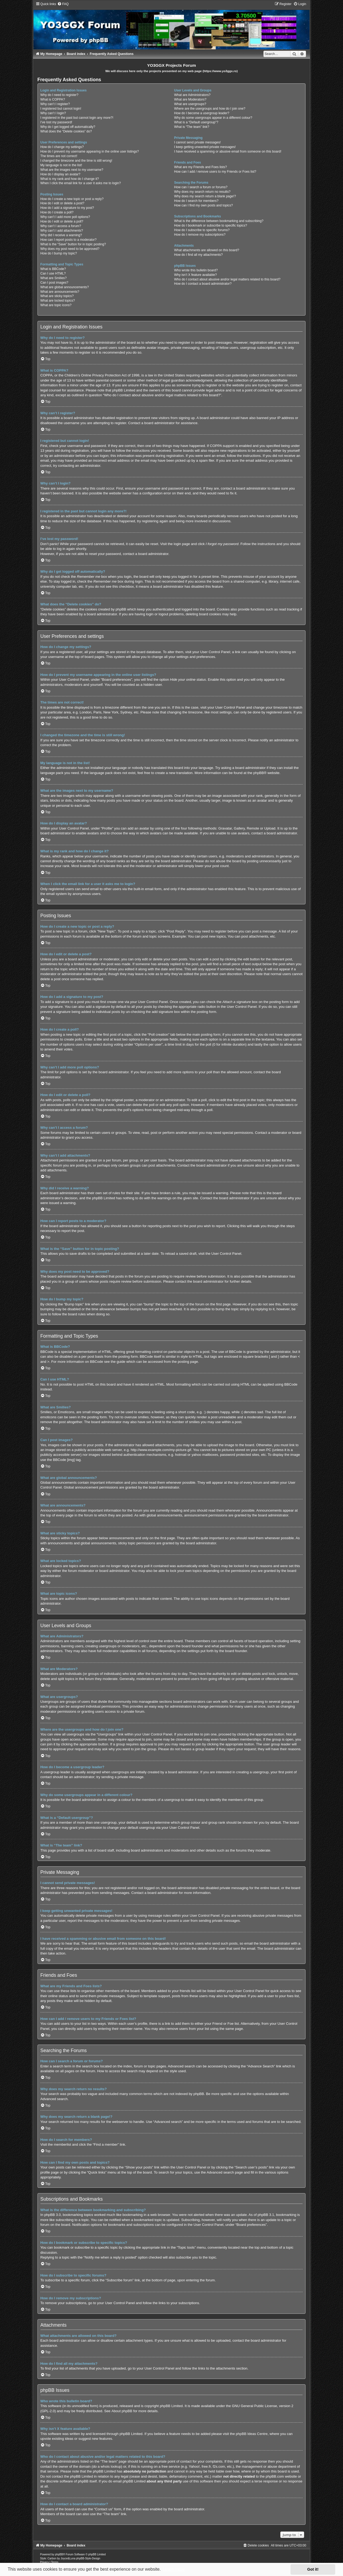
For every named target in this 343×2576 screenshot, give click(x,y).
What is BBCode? (53, 269)
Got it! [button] (313, 2569)
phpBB (258, 773)
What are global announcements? (64, 287)
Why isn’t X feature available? (195, 275)
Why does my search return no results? (202, 192)
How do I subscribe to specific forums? (202, 230)
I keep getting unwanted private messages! (205, 147)
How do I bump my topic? (58, 253)
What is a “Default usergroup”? (196, 122)
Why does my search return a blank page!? (205, 196)
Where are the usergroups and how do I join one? (209, 108)
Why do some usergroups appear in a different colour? (213, 118)
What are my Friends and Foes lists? (200, 167)
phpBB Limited (171, 2406)
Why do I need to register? (59, 95)
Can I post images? (54, 282)
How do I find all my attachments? (198, 255)
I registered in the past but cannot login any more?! (76, 118)
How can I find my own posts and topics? (203, 205)
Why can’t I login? (53, 113)
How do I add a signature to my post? (67, 208)
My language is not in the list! (61, 165)
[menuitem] (63, 4)
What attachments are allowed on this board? (206, 250)
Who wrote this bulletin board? (196, 270)
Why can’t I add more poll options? (65, 217)
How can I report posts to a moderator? (68, 240)
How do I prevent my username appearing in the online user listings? (89, 151)
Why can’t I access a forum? (60, 226)
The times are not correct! (58, 156)
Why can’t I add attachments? (61, 230)
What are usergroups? (190, 104)
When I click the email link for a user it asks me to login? (80, 183)
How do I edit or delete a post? (62, 203)
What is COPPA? (52, 99)
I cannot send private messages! (197, 142)
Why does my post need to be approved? (70, 249)
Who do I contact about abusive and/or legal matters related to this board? (227, 279)
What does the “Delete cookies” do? (66, 131)
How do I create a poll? (57, 212)
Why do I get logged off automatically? (67, 127)
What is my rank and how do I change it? (69, 179)
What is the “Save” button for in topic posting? (73, 244)
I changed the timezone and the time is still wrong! (76, 160)
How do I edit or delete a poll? (61, 221)
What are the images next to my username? (71, 170)
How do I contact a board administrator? (203, 284)
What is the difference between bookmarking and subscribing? (218, 221)
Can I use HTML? (53, 273)
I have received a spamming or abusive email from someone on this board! (227, 151)
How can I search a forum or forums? (201, 187)
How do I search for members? (196, 201)
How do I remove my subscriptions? (200, 234)
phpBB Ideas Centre (252, 2434)
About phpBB (121, 2411)
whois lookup (111, 2466)
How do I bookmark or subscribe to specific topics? (210, 225)
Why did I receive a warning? (61, 235)
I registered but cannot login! (60, 108)
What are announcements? (59, 292)
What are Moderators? (190, 99)
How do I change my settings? (62, 147)
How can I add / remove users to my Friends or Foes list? (215, 171)
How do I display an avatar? (60, 174)
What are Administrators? (192, 95)
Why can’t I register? (55, 104)
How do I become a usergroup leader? (201, 113)
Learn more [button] (174, 2569)
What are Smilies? (53, 278)
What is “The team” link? (191, 127)
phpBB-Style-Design (88, 2558)
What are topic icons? (56, 305)
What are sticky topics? (57, 296)
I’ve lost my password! (56, 122)
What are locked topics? (57, 300)
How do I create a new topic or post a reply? (72, 199)
